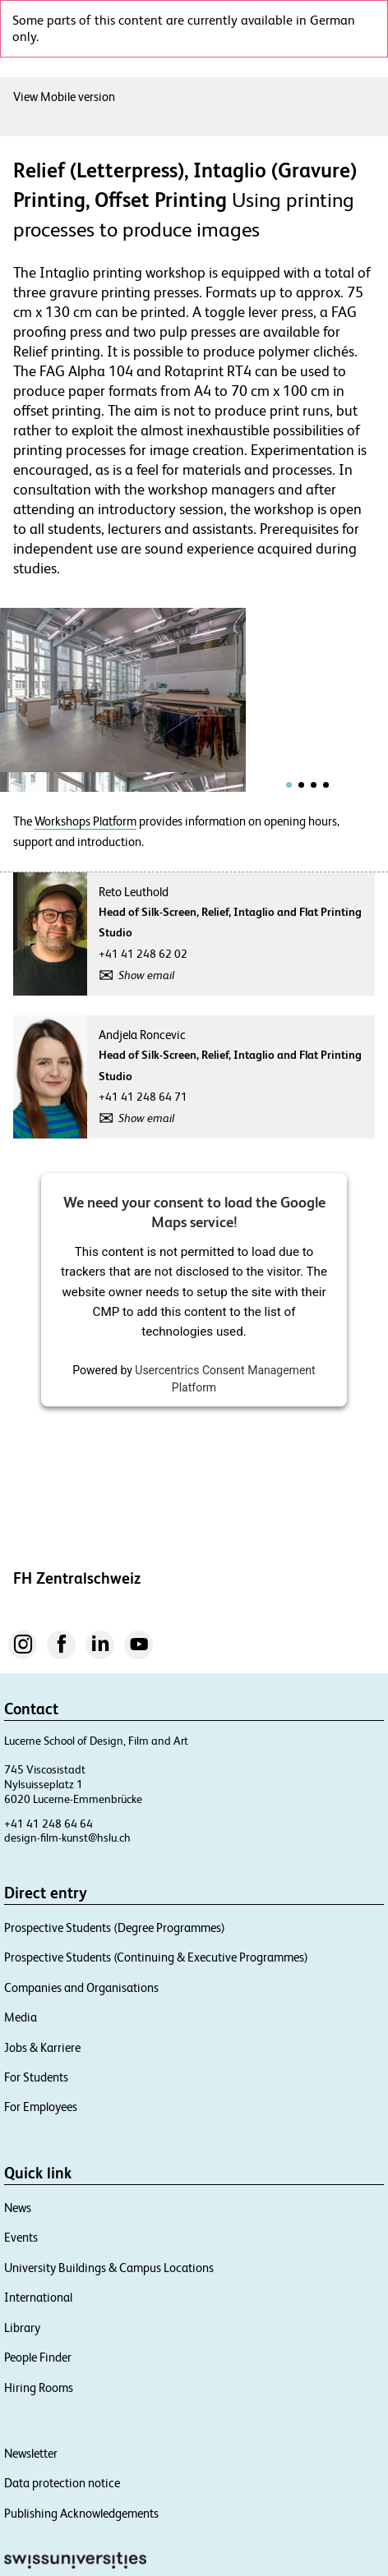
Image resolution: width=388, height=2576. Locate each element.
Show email (146, 975)
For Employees (40, 2107)
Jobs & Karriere (42, 2047)
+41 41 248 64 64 (48, 1823)
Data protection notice (62, 2483)
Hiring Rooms (38, 2387)
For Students (36, 2077)
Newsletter (31, 2453)
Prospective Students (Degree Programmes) (114, 1927)
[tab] (289, 785)
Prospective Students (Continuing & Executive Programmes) (156, 1957)
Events (21, 2237)
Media (20, 2017)
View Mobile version (64, 97)
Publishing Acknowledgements (81, 2513)
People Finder (38, 2357)
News (17, 2208)
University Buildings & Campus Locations (109, 2268)
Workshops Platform (85, 821)
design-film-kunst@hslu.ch (67, 1837)
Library (22, 2327)
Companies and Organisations (81, 1987)
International (38, 2297)
